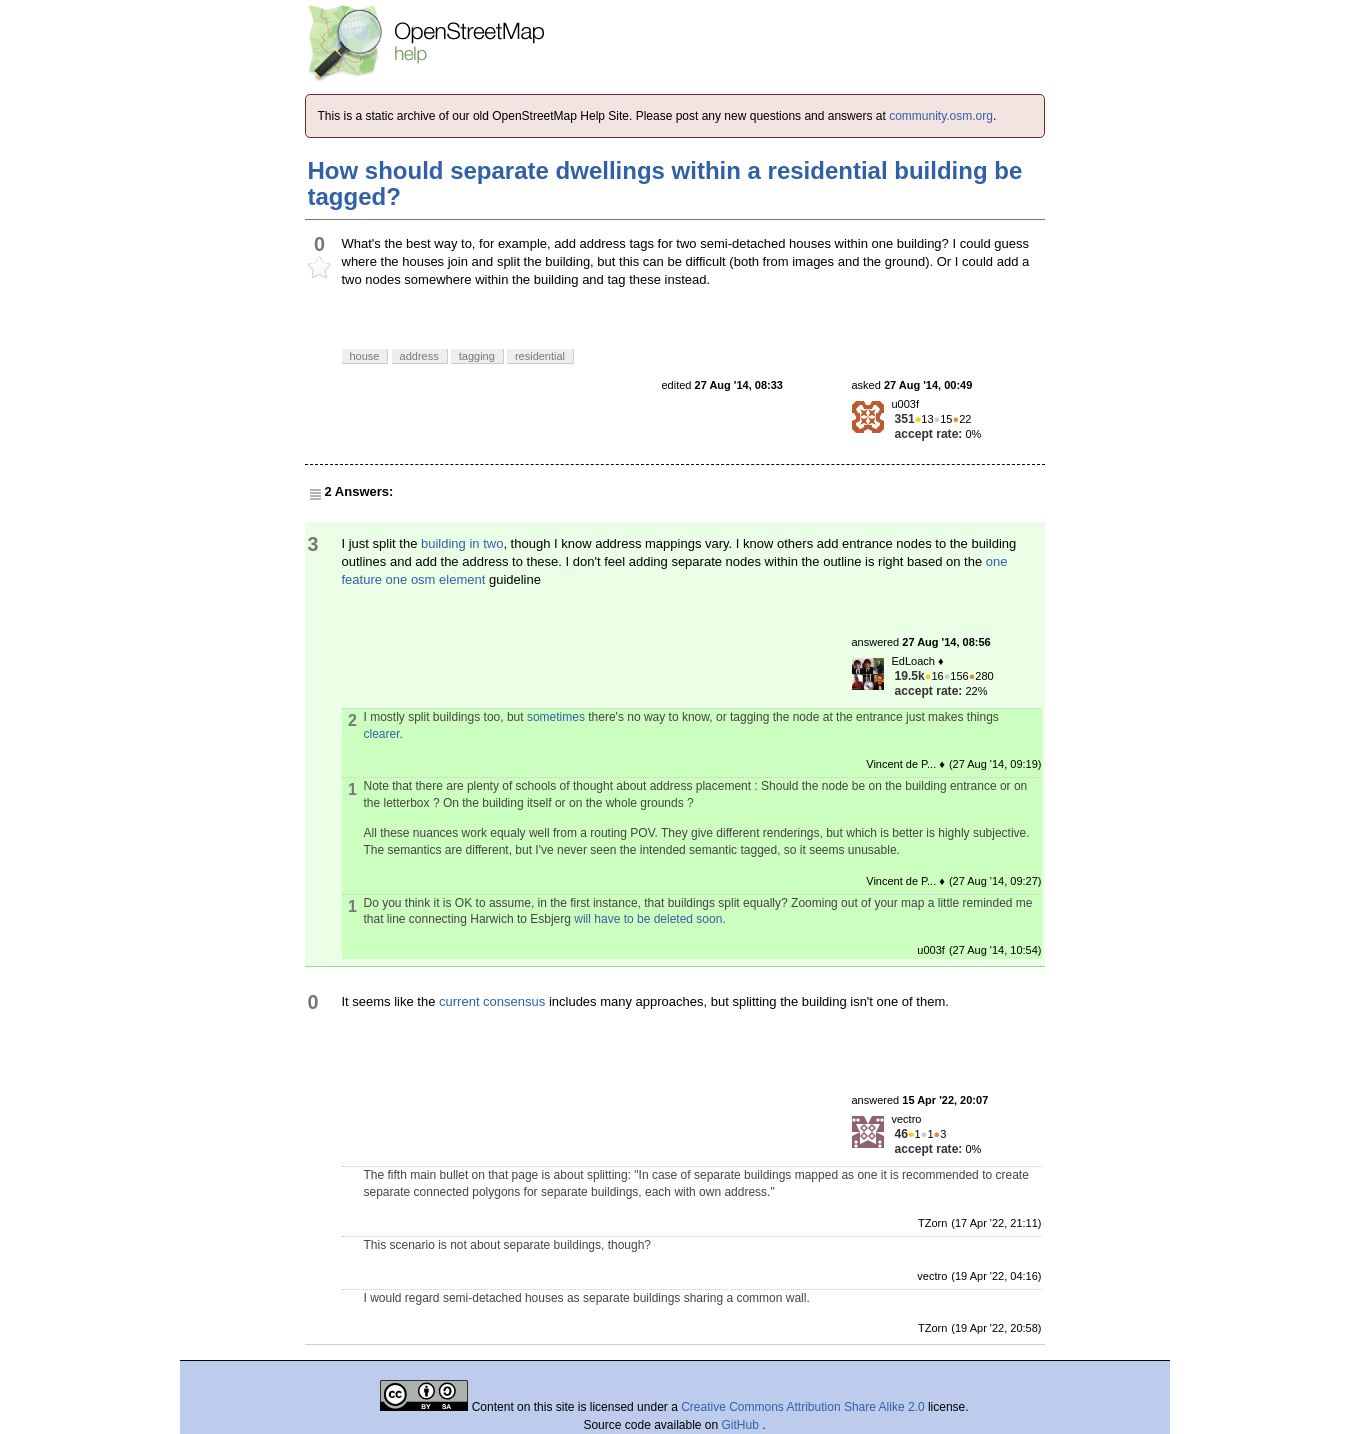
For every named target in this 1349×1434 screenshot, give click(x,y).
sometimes (556, 717)
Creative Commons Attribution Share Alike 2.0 (802, 1407)
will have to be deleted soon (648, 919)
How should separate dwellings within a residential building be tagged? (665, 183)
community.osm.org (941, 116)
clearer (382, 734)
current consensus (492, 1001)
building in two (462, 543)
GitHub (742, 1425)
